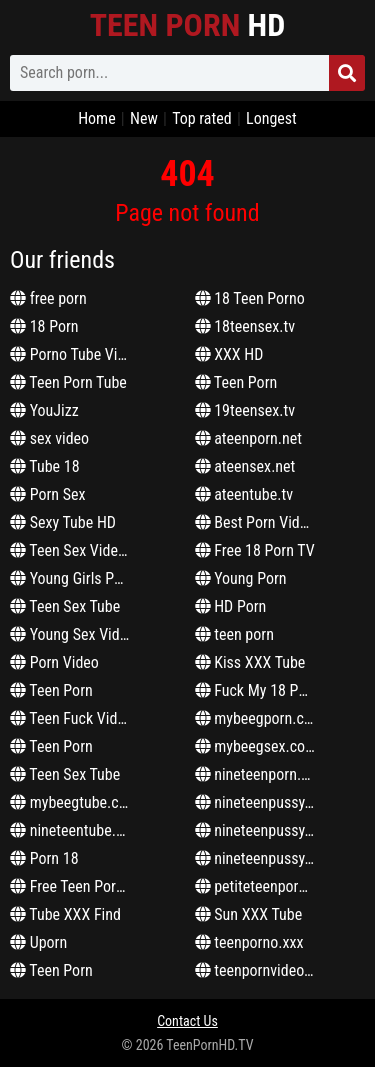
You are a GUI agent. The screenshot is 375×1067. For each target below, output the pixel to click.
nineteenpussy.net (262, 830)
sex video (49, 438)
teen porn (234, 634)
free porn (48, 298)
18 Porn (44, 326)
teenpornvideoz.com (269, 970)
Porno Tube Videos (79, 354)
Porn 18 (44, 858)
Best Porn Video (255, 522)
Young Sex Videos (76, 634)
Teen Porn (51, 690)
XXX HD (229, 354)
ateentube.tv (244, 494)
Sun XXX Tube (249, 914)
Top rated (202, 118)
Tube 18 (45, 466)
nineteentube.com (76, 830)
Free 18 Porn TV (255, 550)
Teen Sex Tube (65, 606)
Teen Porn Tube (68, 382)
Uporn (38, 942)
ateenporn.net (249, 438)
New (144, 118)
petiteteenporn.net (263, 886)
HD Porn (231, 606)
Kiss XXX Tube (250, 662)
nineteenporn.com (262, 774)
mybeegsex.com (256, 746)
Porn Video (54, 662)
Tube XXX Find (65, 914)
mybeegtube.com (74, 802)
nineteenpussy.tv (258, 858)
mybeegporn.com (259, 718)
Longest (271, 118)
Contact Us (187, 1021)
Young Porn (241, 578)
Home (97, 118)
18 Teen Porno (250, 298)
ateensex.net (245, 466)
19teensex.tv (245, 410)
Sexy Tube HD (63, 522)
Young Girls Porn (72, 578)
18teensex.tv (245, 326)
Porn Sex (48, 494)
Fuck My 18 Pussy (261, 690)
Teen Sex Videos (71, 550)
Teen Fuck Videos (75, 718)
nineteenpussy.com (266, 802)
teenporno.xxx (249, 942)
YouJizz (44, 410)
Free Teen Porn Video (86, 886)
